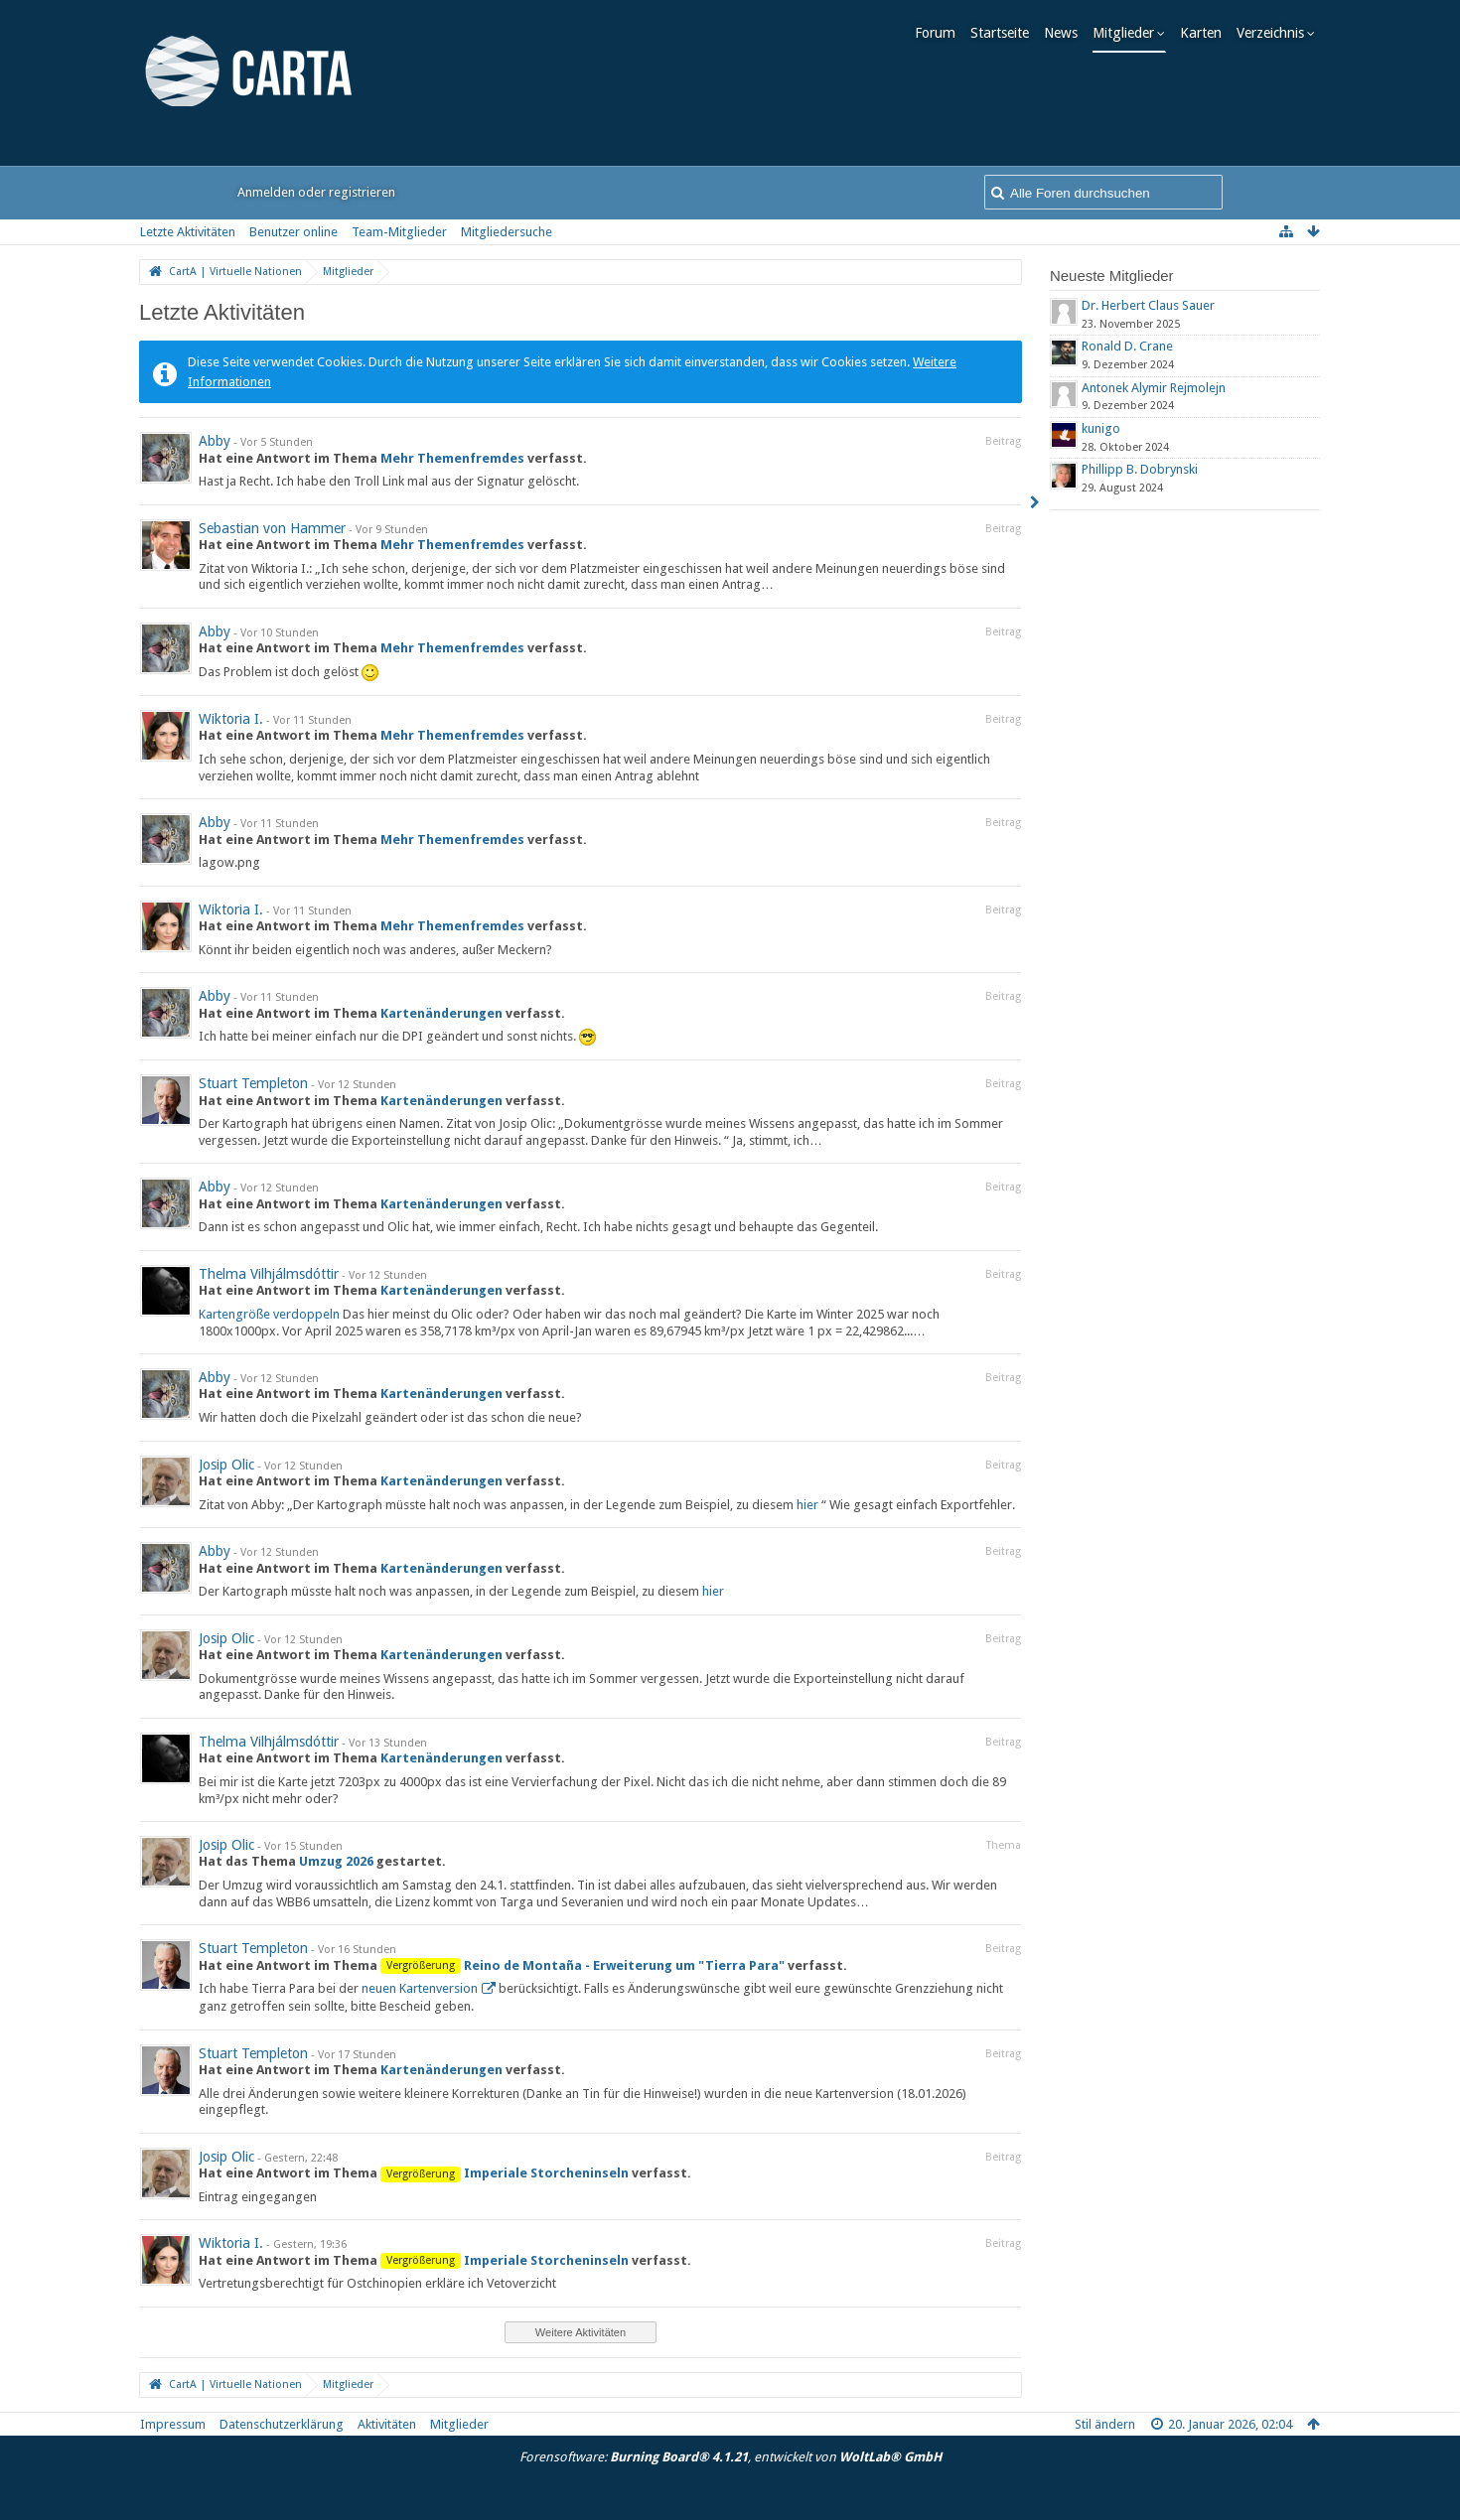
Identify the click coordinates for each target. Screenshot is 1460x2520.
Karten (1207, 33)
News (1067, 33)
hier (807, 1504)
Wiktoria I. (231, 719)
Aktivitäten (387, 2424)
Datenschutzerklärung (281, 2424)
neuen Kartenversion (420, 1988)
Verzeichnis (1276, 33)
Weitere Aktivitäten (580, 2332)
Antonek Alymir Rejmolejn (1154, 387)
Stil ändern (1105, 2424)
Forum (941, 33)
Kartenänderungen (441, 1013)
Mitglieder (1129, 33)
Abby (214, 441)
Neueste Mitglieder (1112, 275)
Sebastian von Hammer (272, 528)
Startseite (1005, 33)
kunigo (1101, 428)
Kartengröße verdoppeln (269, 1314)
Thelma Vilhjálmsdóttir (269, 1274)
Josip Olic (226, 1464)
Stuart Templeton (253, 1083)
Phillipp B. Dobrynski (1140, 469)
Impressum (173, 2424)
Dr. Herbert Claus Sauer (1148, 305)
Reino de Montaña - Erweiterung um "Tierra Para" (624, 1965)
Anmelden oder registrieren (316, 192)
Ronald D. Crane (1127, 346)
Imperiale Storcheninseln (546, 2173)
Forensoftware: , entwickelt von (730, 2457)
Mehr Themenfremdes (452, 458)
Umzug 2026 (336, 1861)
